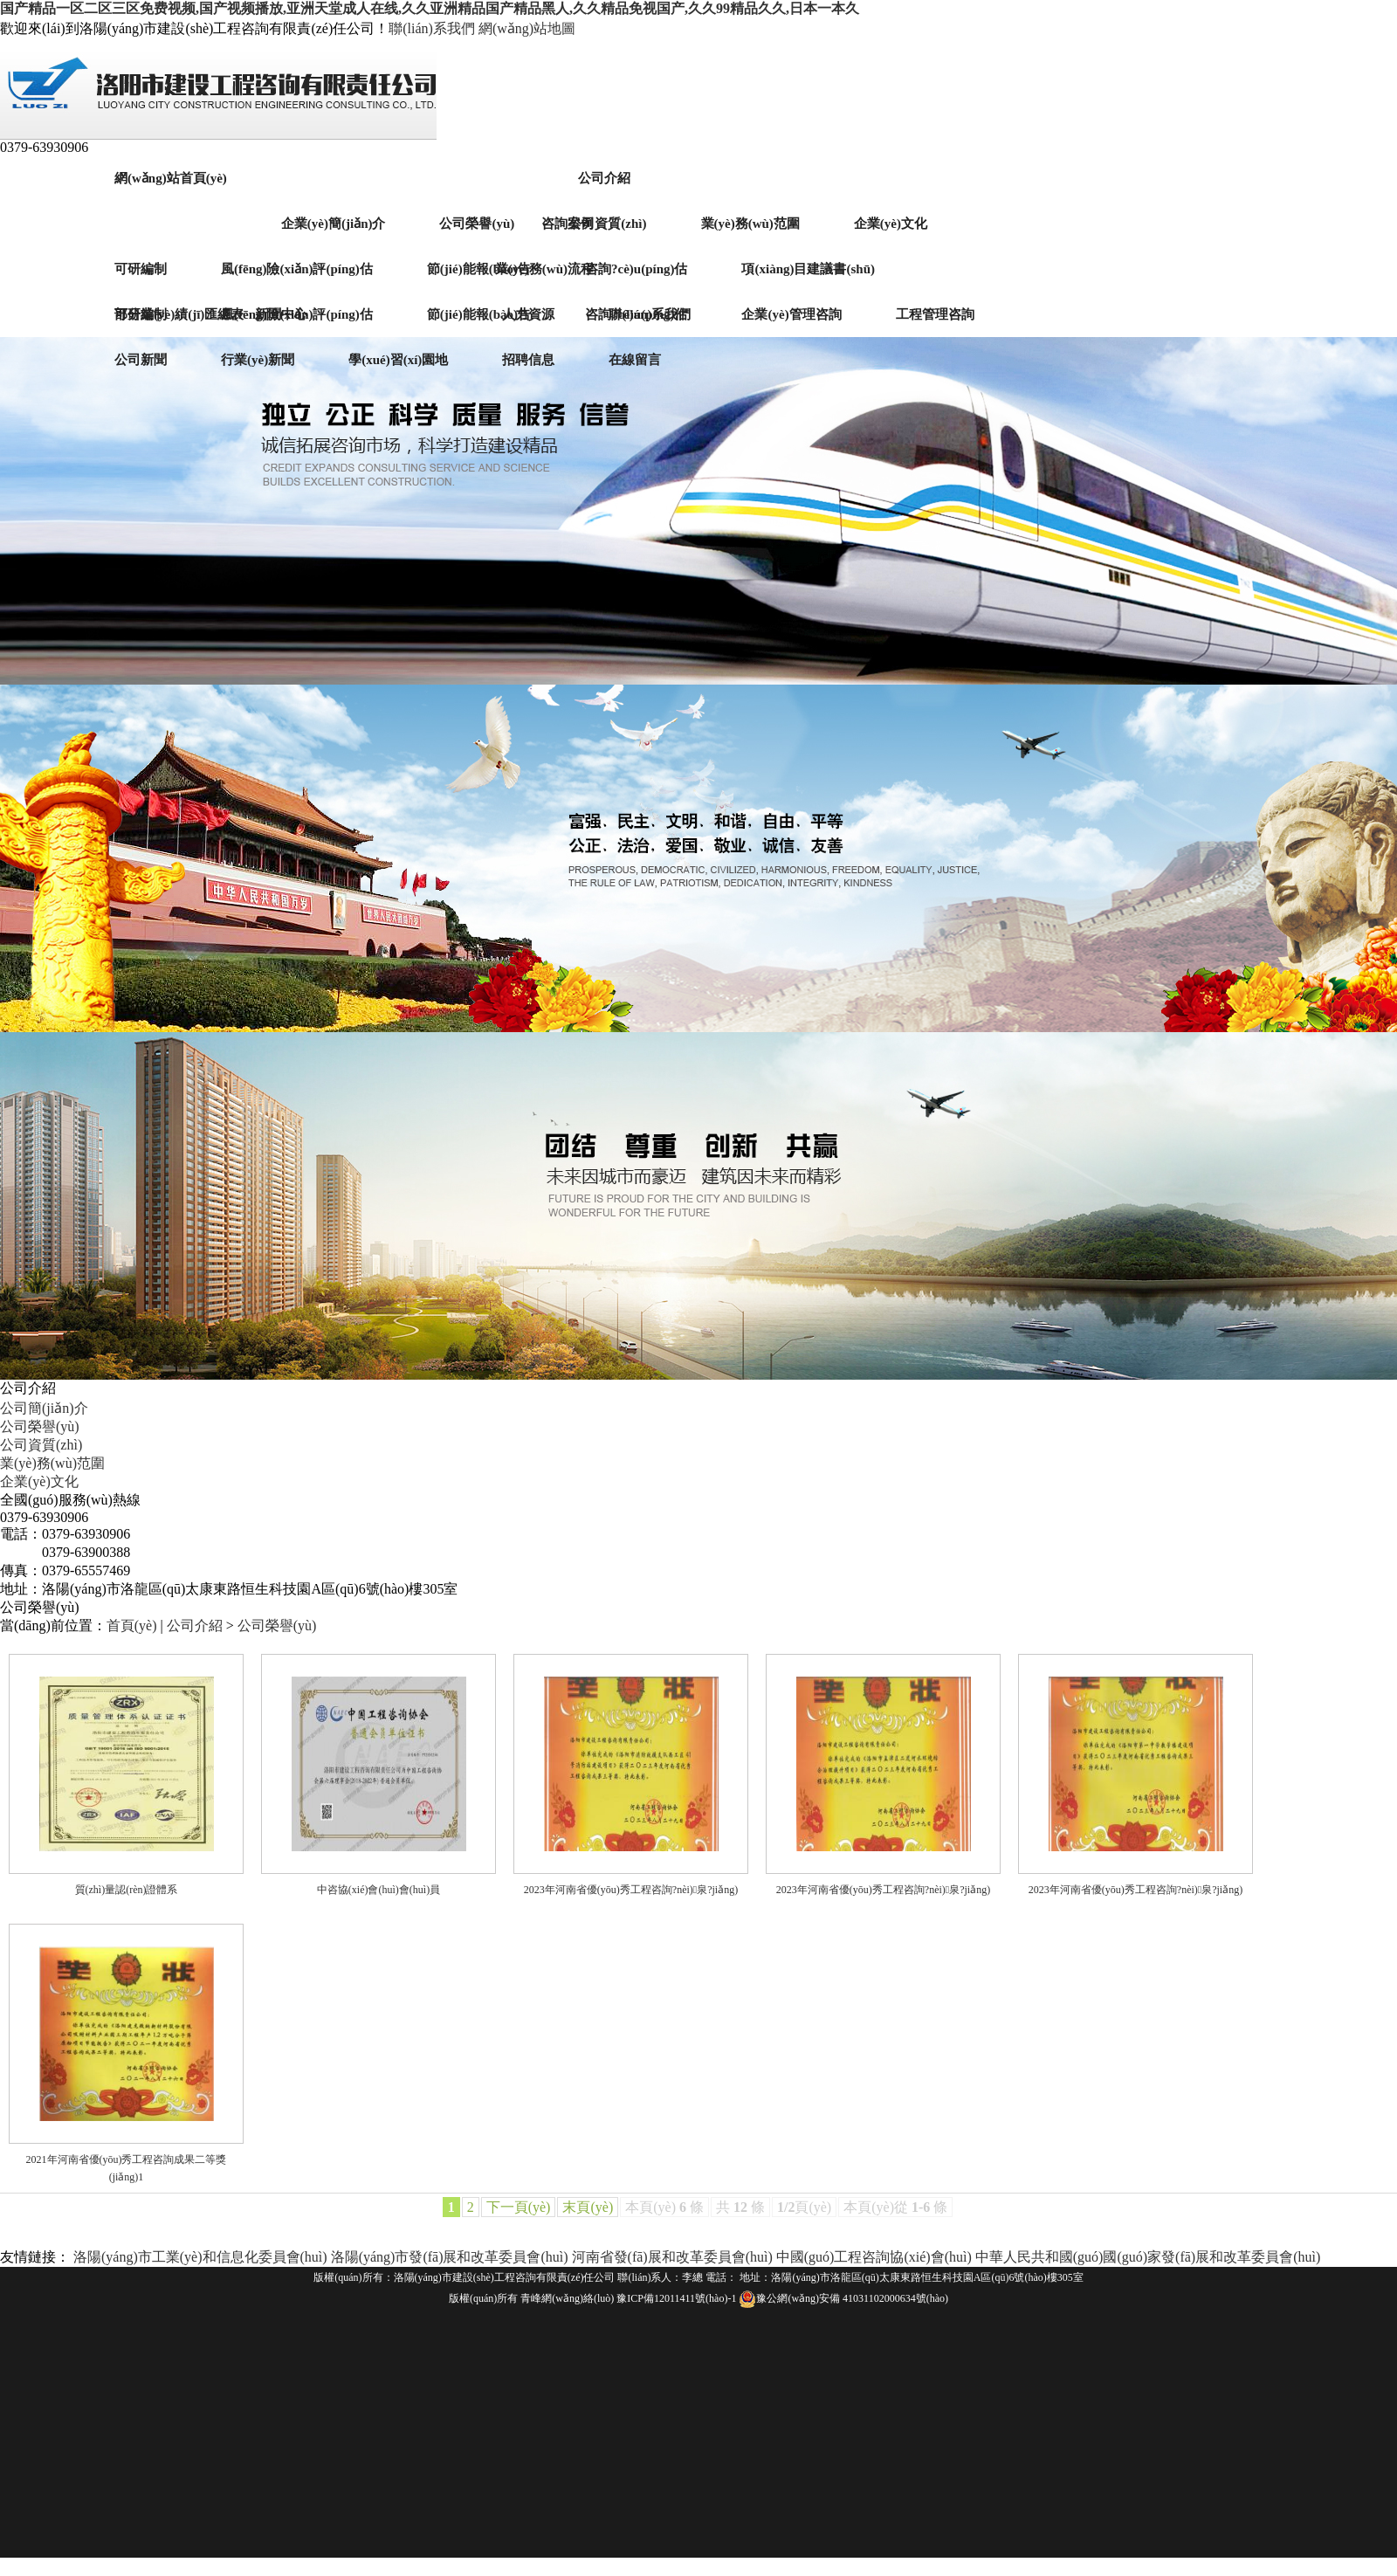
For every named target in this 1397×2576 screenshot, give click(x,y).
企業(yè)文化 (39, 1481)
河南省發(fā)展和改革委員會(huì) (672, 2256)
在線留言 (635, 360)
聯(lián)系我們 (432, 28)
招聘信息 (528, 360)
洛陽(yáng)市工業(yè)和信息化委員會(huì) (202, 2256)
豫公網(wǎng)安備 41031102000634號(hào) (843, 2298)
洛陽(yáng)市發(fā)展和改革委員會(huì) (449, 2256)
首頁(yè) (132, 1625)
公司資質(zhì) (41, 1444)
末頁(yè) (587, 2207)
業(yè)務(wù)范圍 (52, 1463)
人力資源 (528, 314)
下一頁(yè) (518, 2207)
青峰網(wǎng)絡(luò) (567, 2298)
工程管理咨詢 (935, 314)
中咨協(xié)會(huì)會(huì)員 (378, 1890)
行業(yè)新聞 (257, 360)
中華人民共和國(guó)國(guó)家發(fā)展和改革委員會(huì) (1148, 2256)
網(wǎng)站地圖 (526, 28)
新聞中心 (281, 314)
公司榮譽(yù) (39, 1426)
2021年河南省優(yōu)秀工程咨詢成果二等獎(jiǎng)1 (126, 2168)
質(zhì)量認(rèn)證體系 (126, 1890)
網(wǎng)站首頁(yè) (170, 178)
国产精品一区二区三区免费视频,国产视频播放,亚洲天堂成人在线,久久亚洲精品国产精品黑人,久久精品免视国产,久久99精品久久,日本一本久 (429, 8)
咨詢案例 (567, 224)
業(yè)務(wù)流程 (544, 269)
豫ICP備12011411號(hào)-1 (676, 2298)
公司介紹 (604, 178)
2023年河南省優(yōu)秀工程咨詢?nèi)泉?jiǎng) (631, 1890)
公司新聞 (140, 360)
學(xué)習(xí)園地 (398, 360)
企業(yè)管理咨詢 (791, 314)
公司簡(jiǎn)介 (44, 1408)
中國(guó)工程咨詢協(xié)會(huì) (874, 2256)
